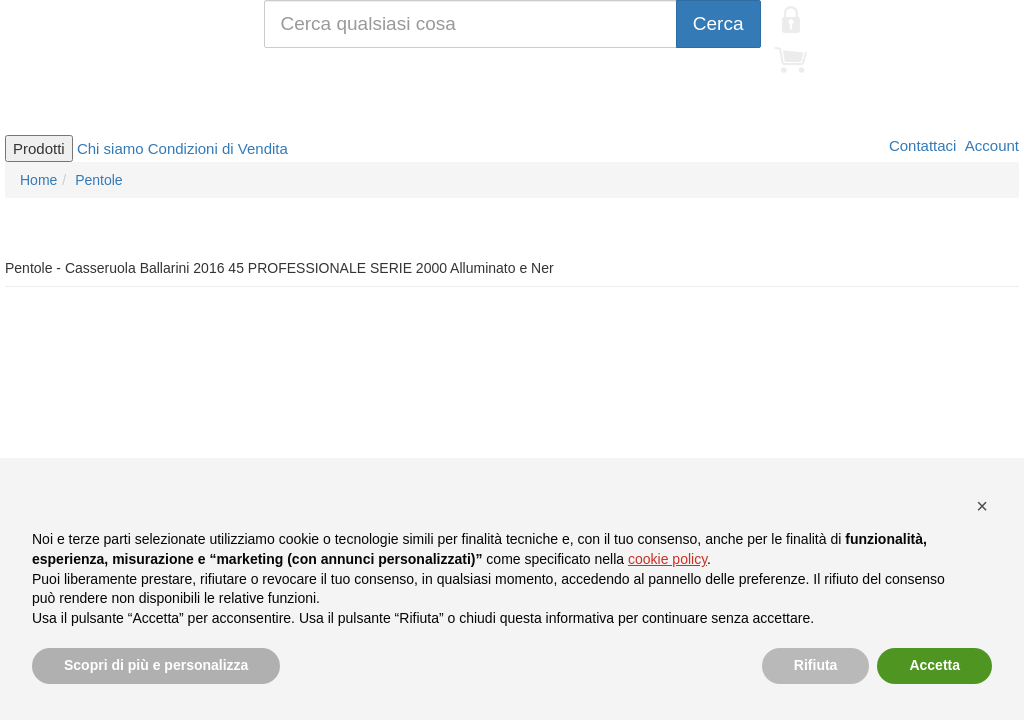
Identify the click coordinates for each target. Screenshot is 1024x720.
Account (990, 145)
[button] (982, 506)
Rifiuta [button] (816, 665)
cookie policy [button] (667, 559)
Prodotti (39, 148)
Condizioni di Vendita (218, 148)
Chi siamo (110, 148)
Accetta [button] (934, 665)
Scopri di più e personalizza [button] (156, 665)
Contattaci (921, 145)
